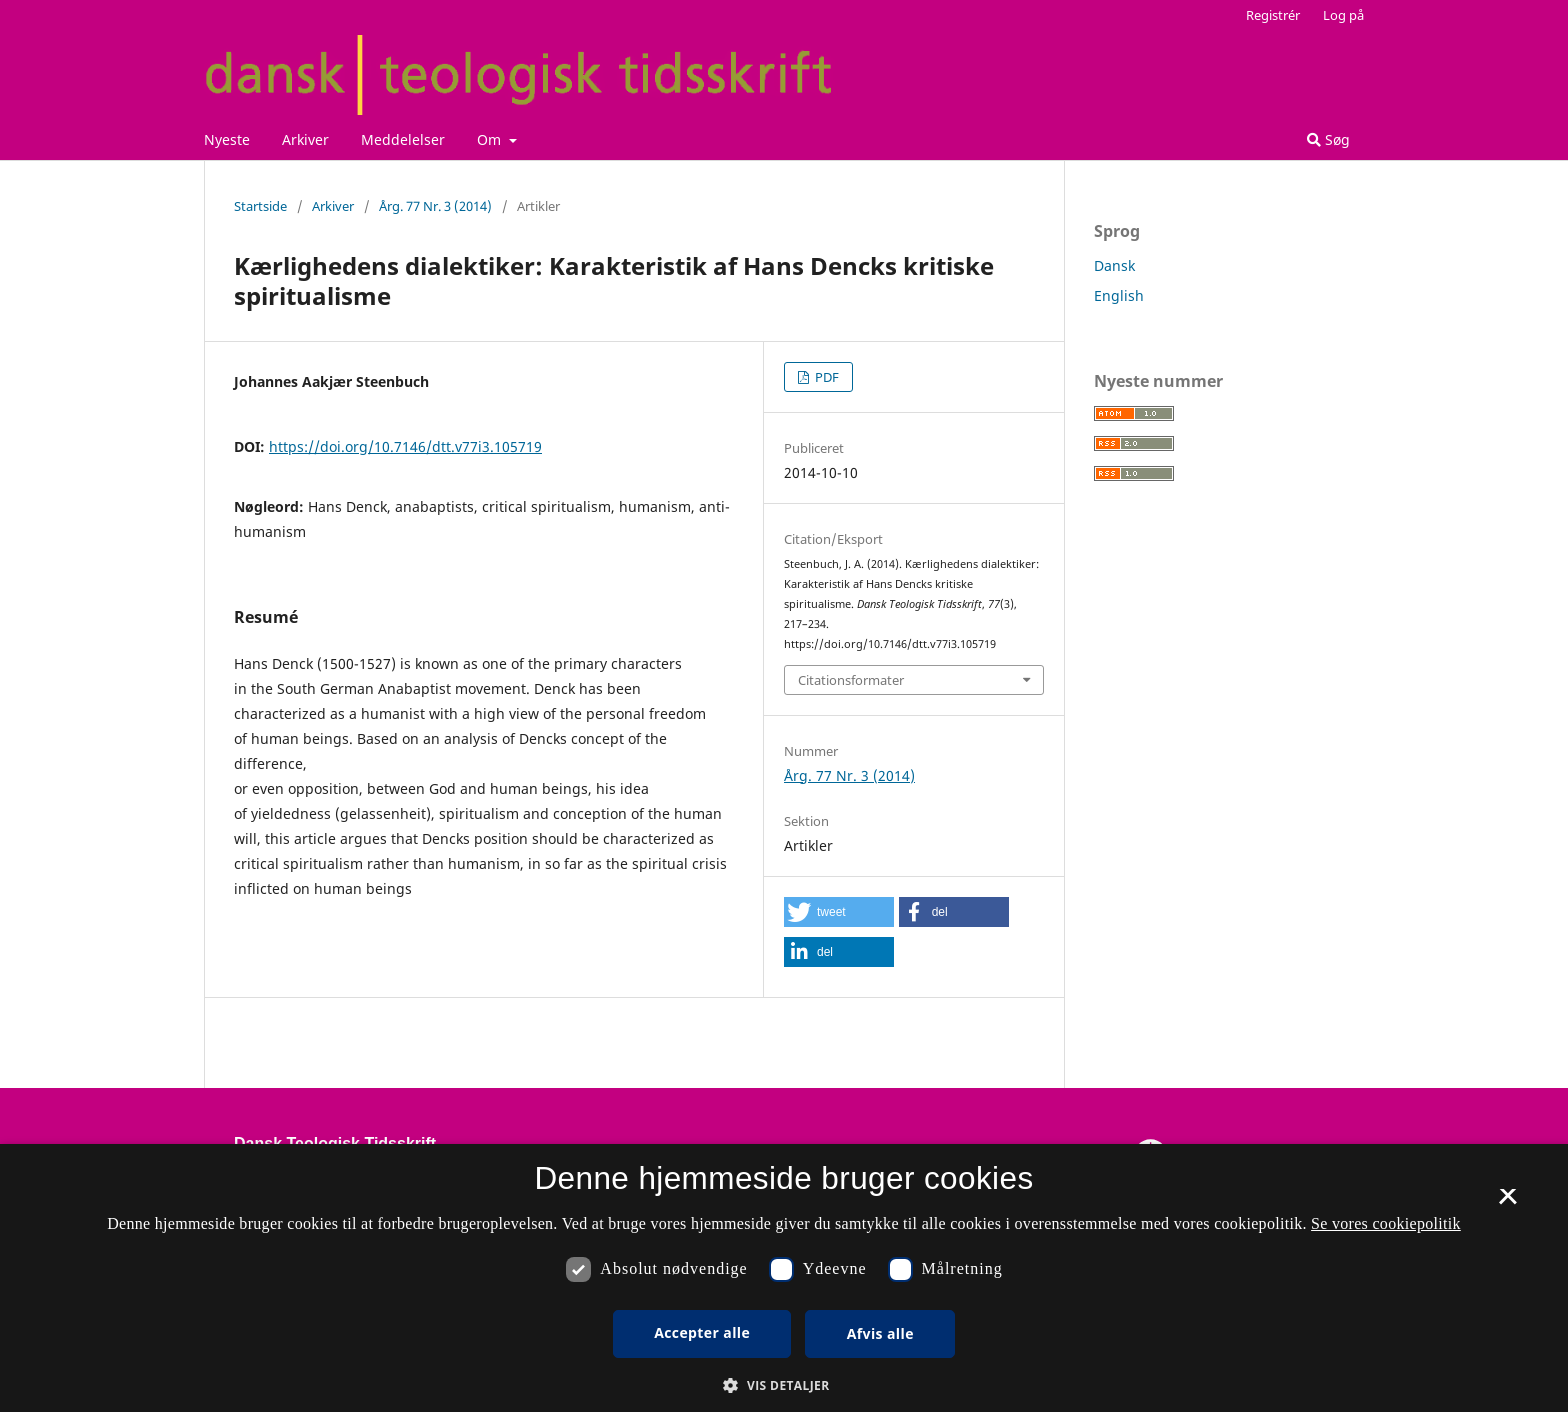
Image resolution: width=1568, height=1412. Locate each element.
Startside (260, 206)
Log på (1343, 15)
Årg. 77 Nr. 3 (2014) (435, 206)
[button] (839, 912)
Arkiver (305, 139)
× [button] (1507, 1203)
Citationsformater (851, 680)
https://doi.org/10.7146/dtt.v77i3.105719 (405, 446)
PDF (825, 377)
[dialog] (784, 1278)
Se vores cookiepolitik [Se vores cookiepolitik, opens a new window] (1386, 1223)
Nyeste (227, 139)
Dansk (1114, 265)
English (1119, 295)
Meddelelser (403, 139)
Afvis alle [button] (880, 1333)
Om (491, 139)
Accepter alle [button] (702, 1332)
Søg (1328, 139)
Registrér (1273, 15)
